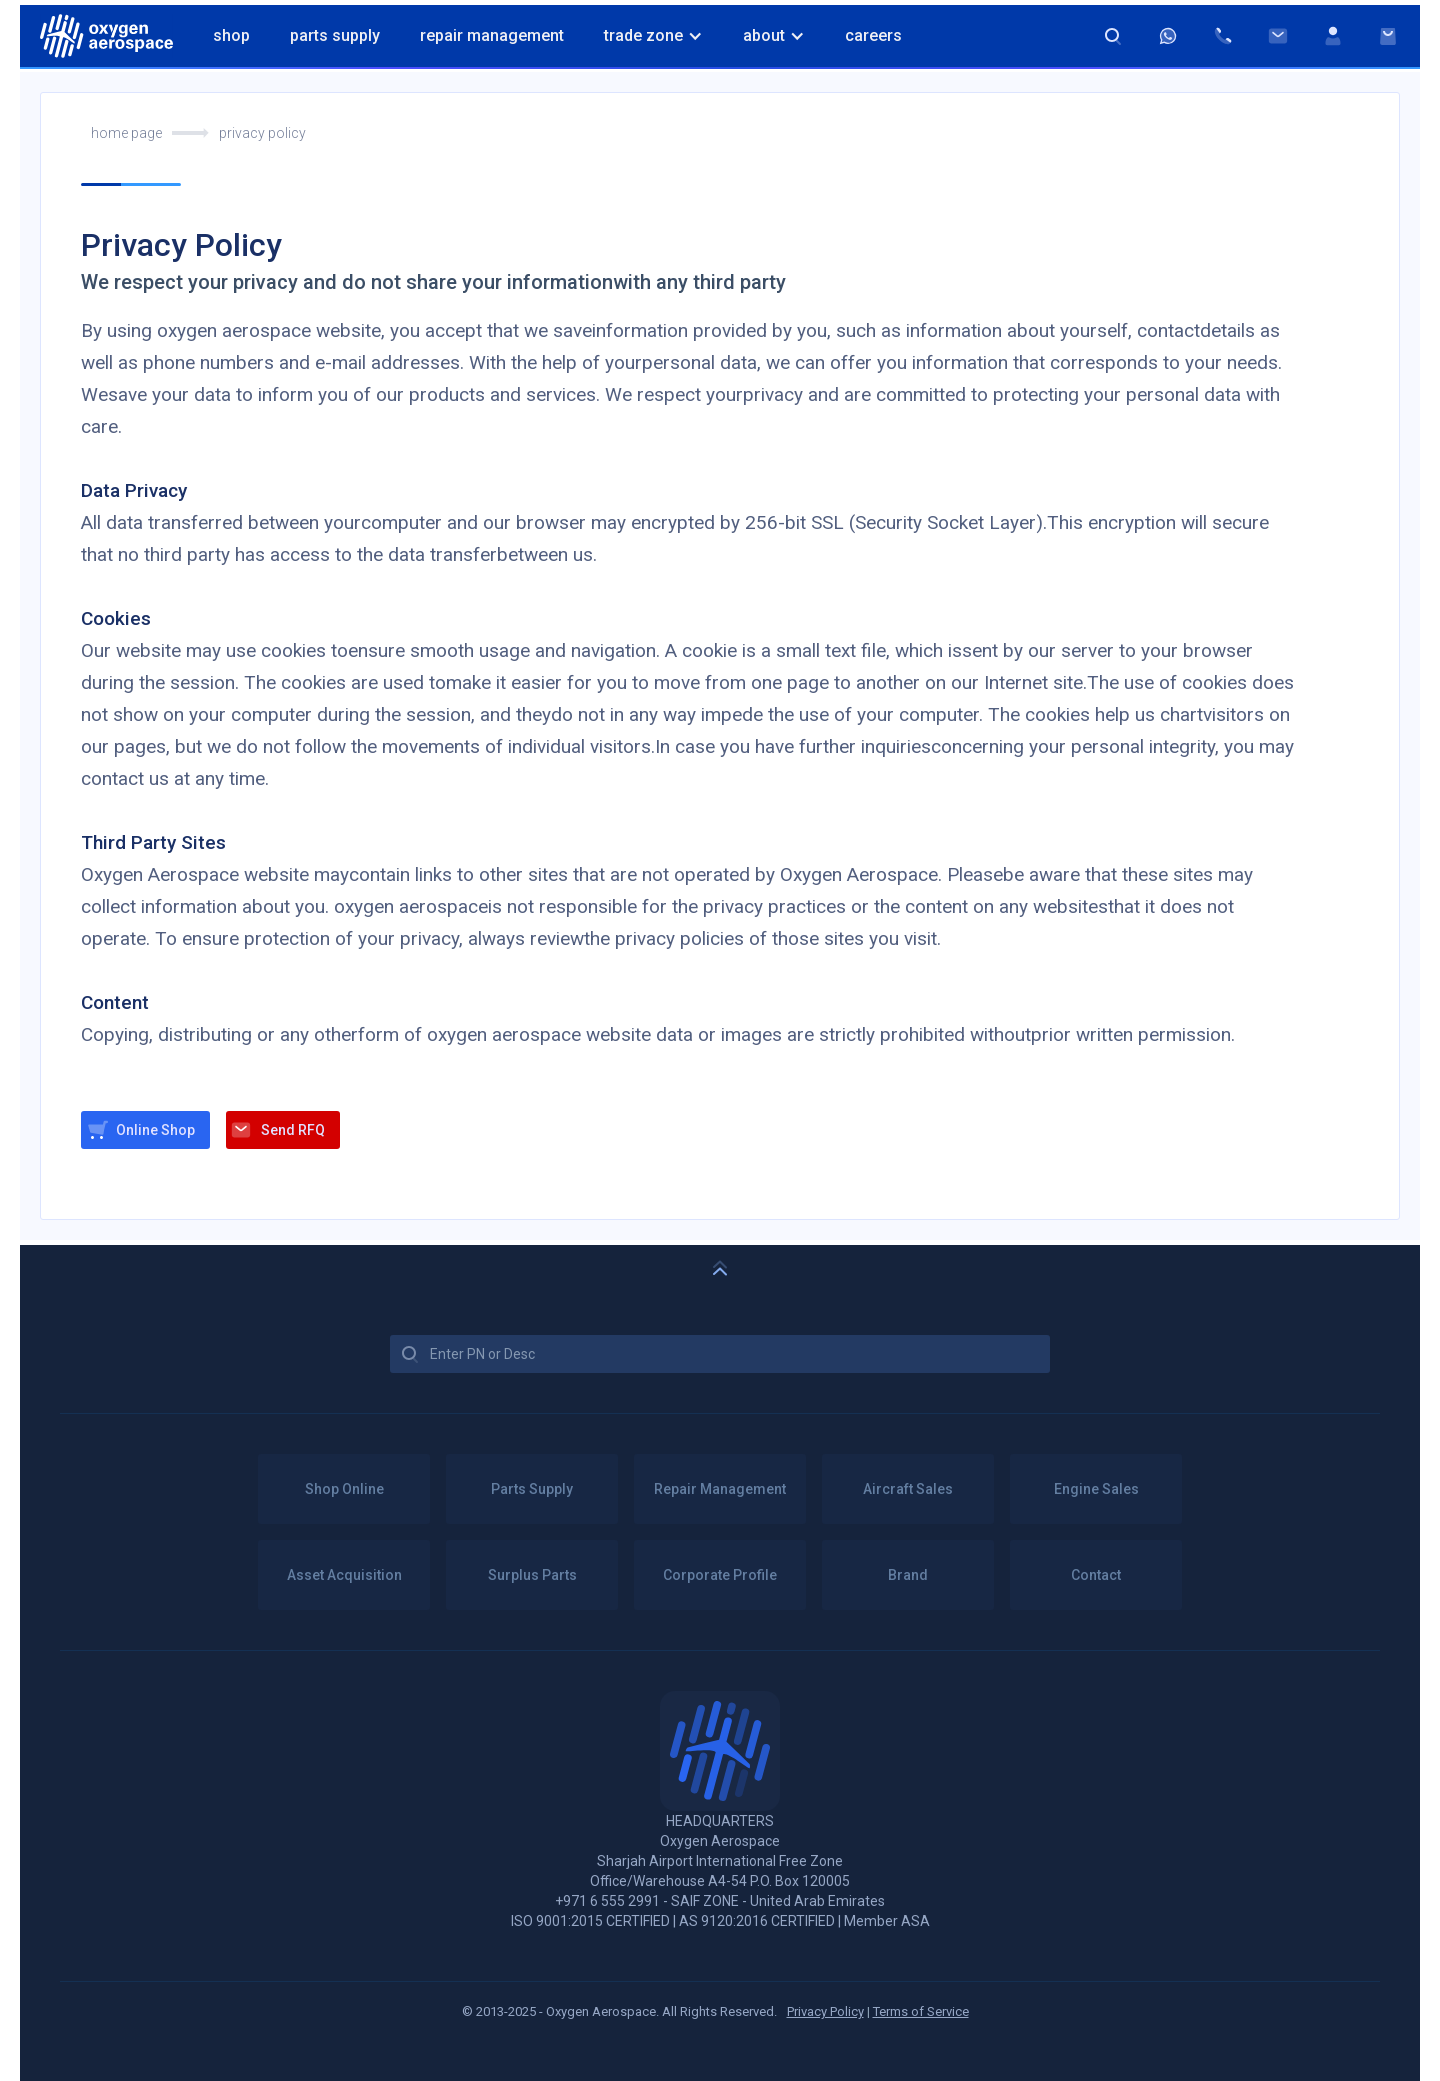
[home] (106, 36)
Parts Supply (335, 35)
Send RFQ (293, 1130)
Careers (873, 35)
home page (126, 133)
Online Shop (155, 1130)
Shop (231, 35)
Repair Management (492, 35)
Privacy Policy (825, 2011)
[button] (653, 36)
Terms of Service (921, 2011)
